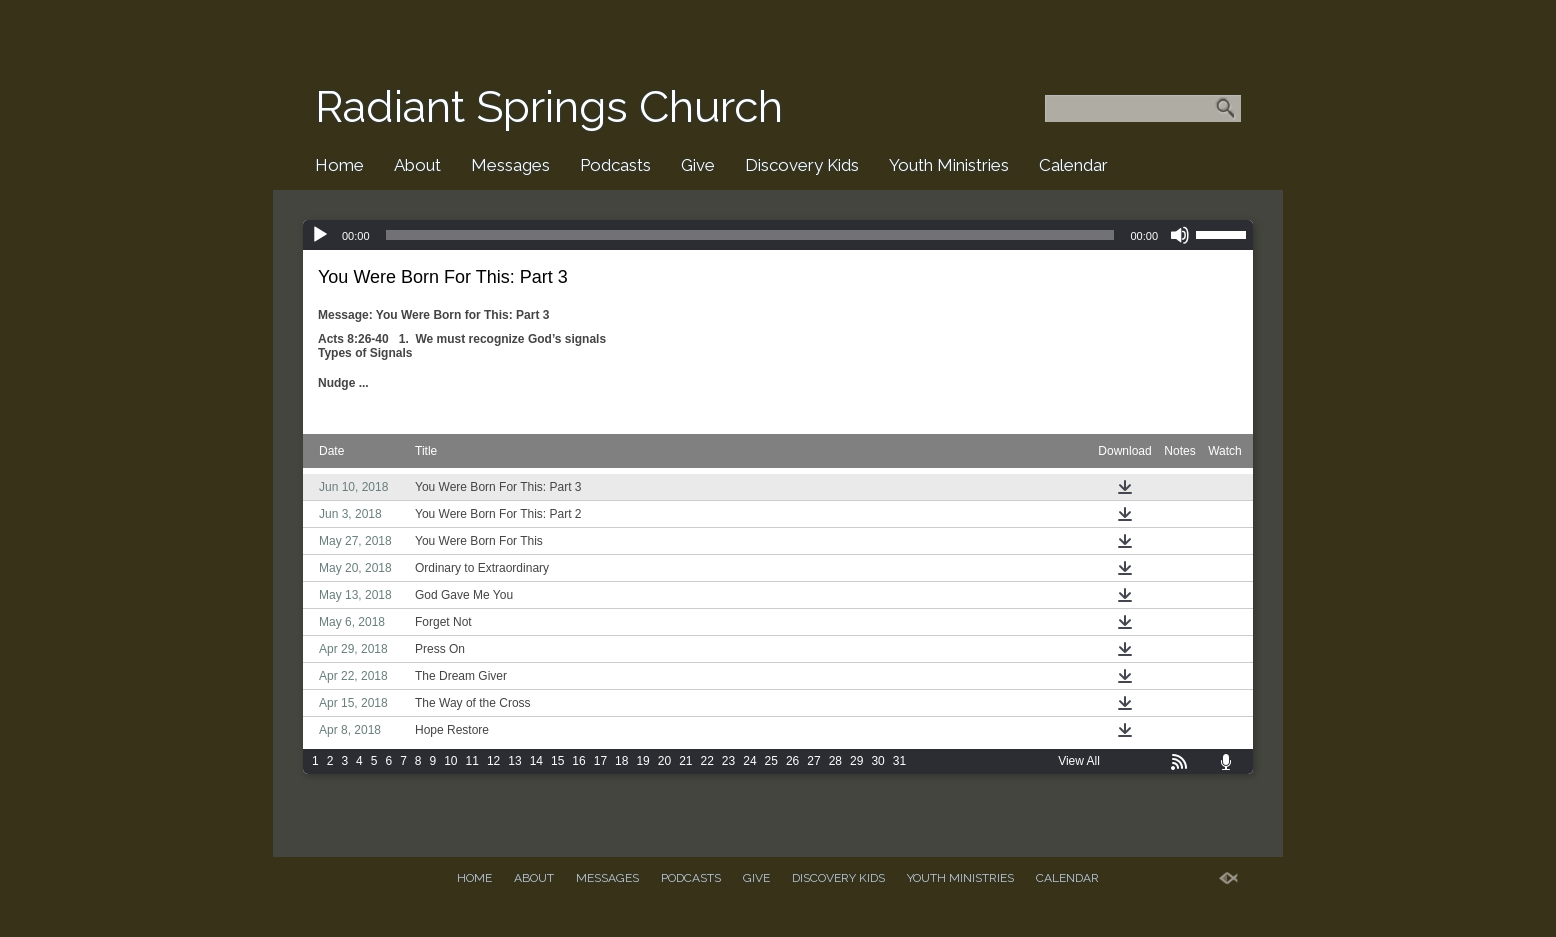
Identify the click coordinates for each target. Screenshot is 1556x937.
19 (642, 761)
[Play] (320, 235)
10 (450, 761)
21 (685, 761)
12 (493, 761)
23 (728, 761)
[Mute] (1180, 235)
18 (621, 761)
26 (792, 761)
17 (600, 761)
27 (813, 761)
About (417, 165)
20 (664, 761)
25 (771, 761)
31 (899, 761)
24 (749, 761)
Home (339, 165)
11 (472, 761)
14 (536, 761)
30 (877, 761)
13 (514, 761)
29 (856, 761)
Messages (510, 165)
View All (1079, 761)
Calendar (1073, 165)
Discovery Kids (802, 165)
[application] (778, 235)
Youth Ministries (949, 165)
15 (557, 761)
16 (578, 761)
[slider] (750, 235)
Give (698, 165)
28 (835, 761)
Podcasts (615, 165)
